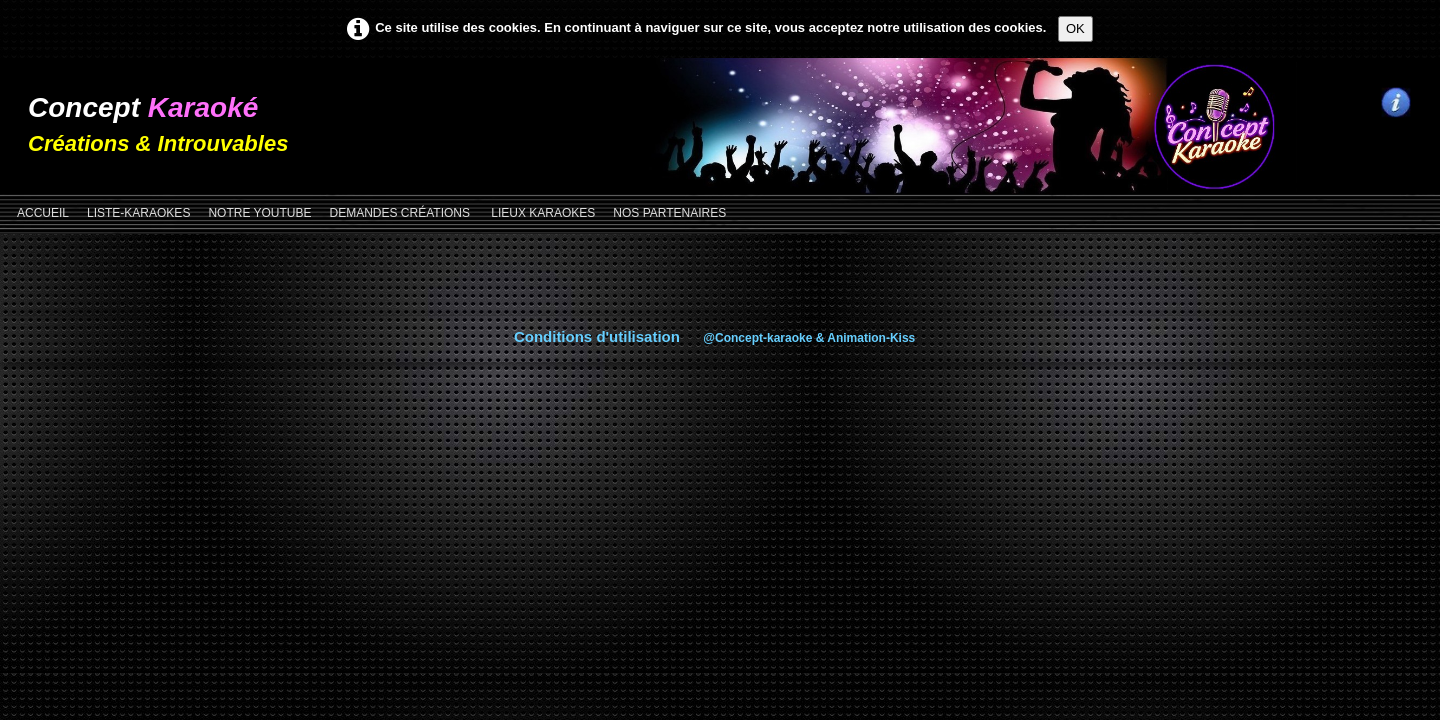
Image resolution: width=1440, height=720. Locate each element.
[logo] (165, 116)
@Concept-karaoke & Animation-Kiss (809, 338)
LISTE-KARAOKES (138, 213)
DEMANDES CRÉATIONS (402, 213)
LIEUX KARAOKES (543, 213)
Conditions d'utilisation (597, 336)
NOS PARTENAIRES (669, 213)
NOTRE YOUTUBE (259, 213)
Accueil (43, 213)
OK (1075, 28)
